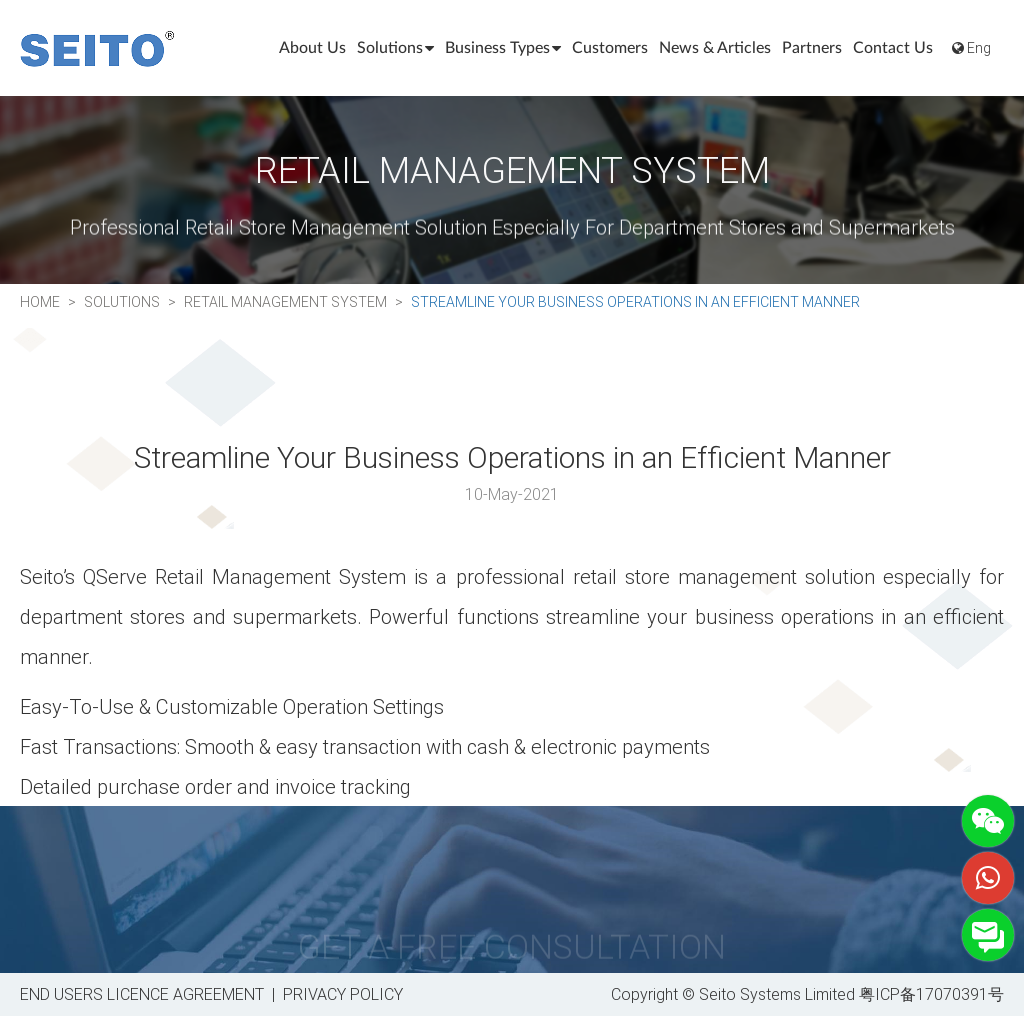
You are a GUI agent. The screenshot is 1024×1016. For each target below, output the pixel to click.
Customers (610, 48)
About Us (312, 48)
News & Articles (715, 48)
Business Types (503, 48)
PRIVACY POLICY (343, 993)
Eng (971, 47)
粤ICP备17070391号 (931, 993)
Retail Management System (285, 301)
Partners (812, 48)
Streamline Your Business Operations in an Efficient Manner (635, 301)
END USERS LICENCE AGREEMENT (142, 993)
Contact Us (893, 48)
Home (40, 301)
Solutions (395, 48)
